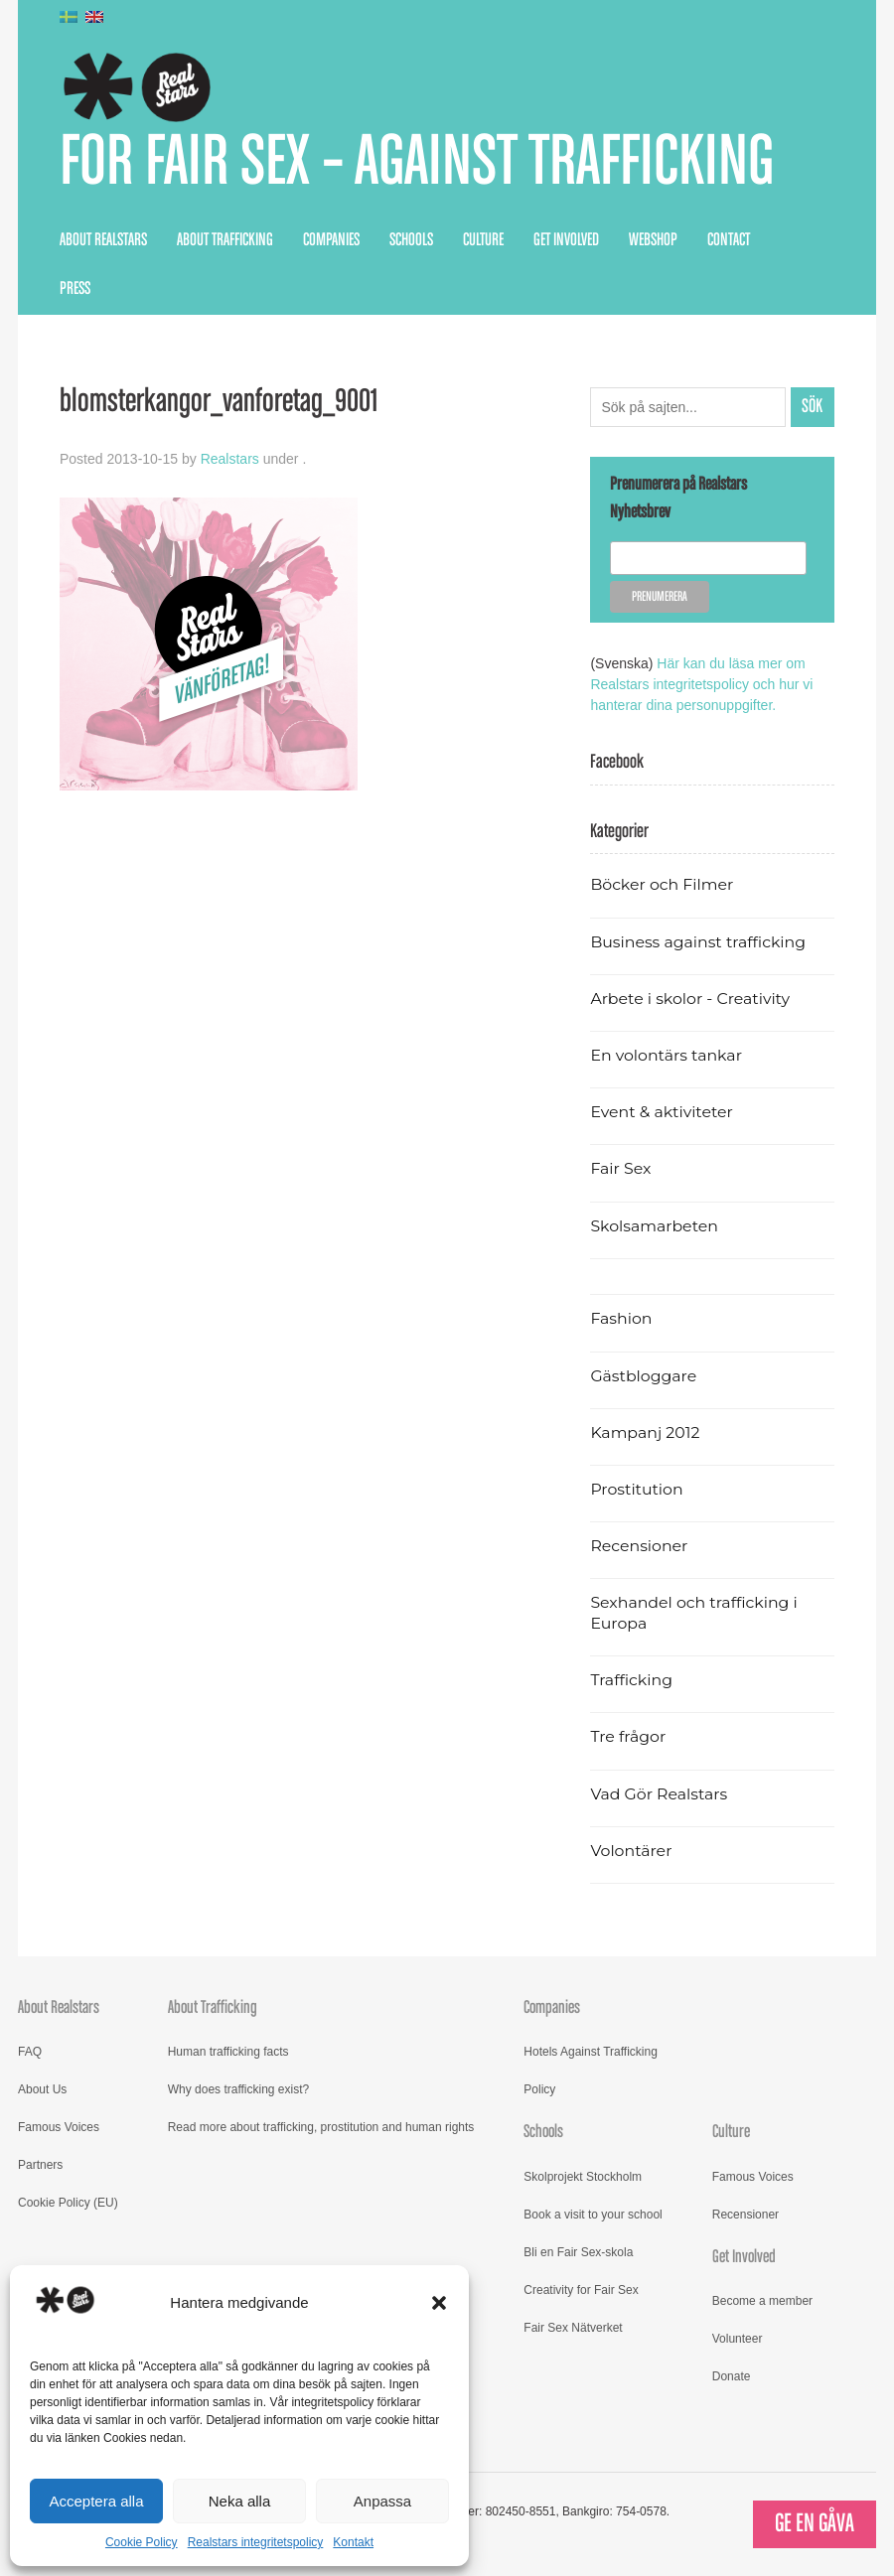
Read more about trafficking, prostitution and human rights (321, 2127)
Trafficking (631, 1679)
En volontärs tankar (666, 1055)
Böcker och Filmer (661, 884)
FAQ (30, 2052)
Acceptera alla (96, 2501)
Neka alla (240, 2501)
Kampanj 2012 (644, 1432)
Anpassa (382, 2501)
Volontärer (630, 1850)
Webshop (653, 240)
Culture (483, 240)
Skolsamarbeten (654, 1225)
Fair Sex (620, 1168)
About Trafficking (225, 240)
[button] (439, 2303)
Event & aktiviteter (661, 1111)
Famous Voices (58, 2127)
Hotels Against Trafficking (590, 2052)
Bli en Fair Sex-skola (578, 2252)
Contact (728, 240)
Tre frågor (628, 1736)
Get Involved (566, 240)
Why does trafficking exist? (239, 2089)
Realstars (230, 459)
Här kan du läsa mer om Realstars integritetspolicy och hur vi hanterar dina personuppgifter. (701, 684)
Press (75, 289)
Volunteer (737, 2339)
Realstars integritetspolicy (256, 2542)
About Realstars (103, 240)
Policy (539, 2089)
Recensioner (638, 1545)
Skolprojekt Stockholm (582, 2177)
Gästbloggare (643, 1375)
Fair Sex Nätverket (572, 2328)
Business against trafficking (698, 941)
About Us (42, 2089)
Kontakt (353, 2542)
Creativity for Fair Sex (580, 2290)
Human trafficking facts (228, 2052)
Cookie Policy (141, 2542)
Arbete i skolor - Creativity (690, 998)
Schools (411, 240)
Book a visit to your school (592, 2214)
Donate (731, 2376)
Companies (331, 240)
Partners (40, 2165)
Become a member (762, 2301)
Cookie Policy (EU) (68, 2203)
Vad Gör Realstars (658, 1794)
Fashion (621, 1318)
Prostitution (636, 1489)
